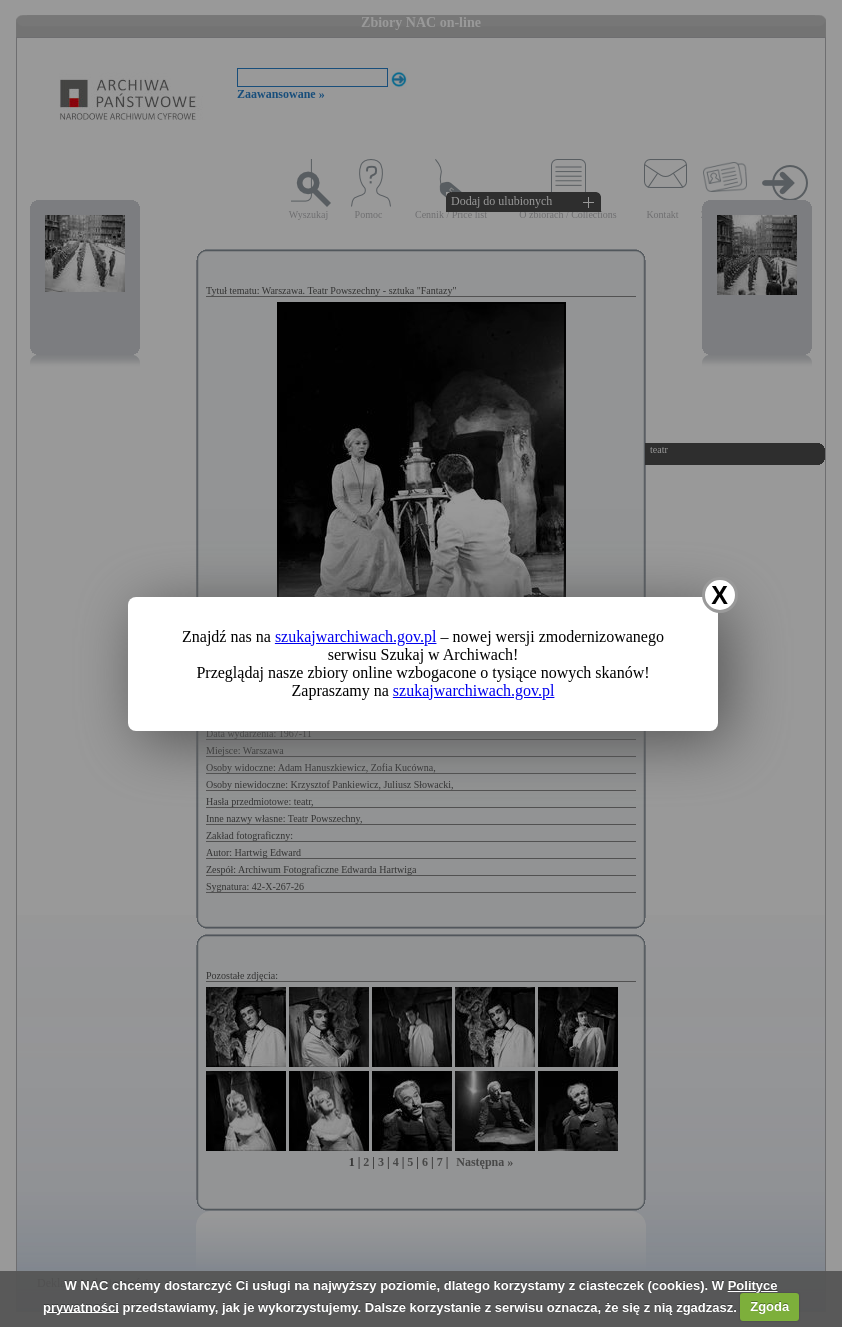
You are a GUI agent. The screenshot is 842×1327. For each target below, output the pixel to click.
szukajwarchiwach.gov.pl (356, 636)
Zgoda (769, 1306)
